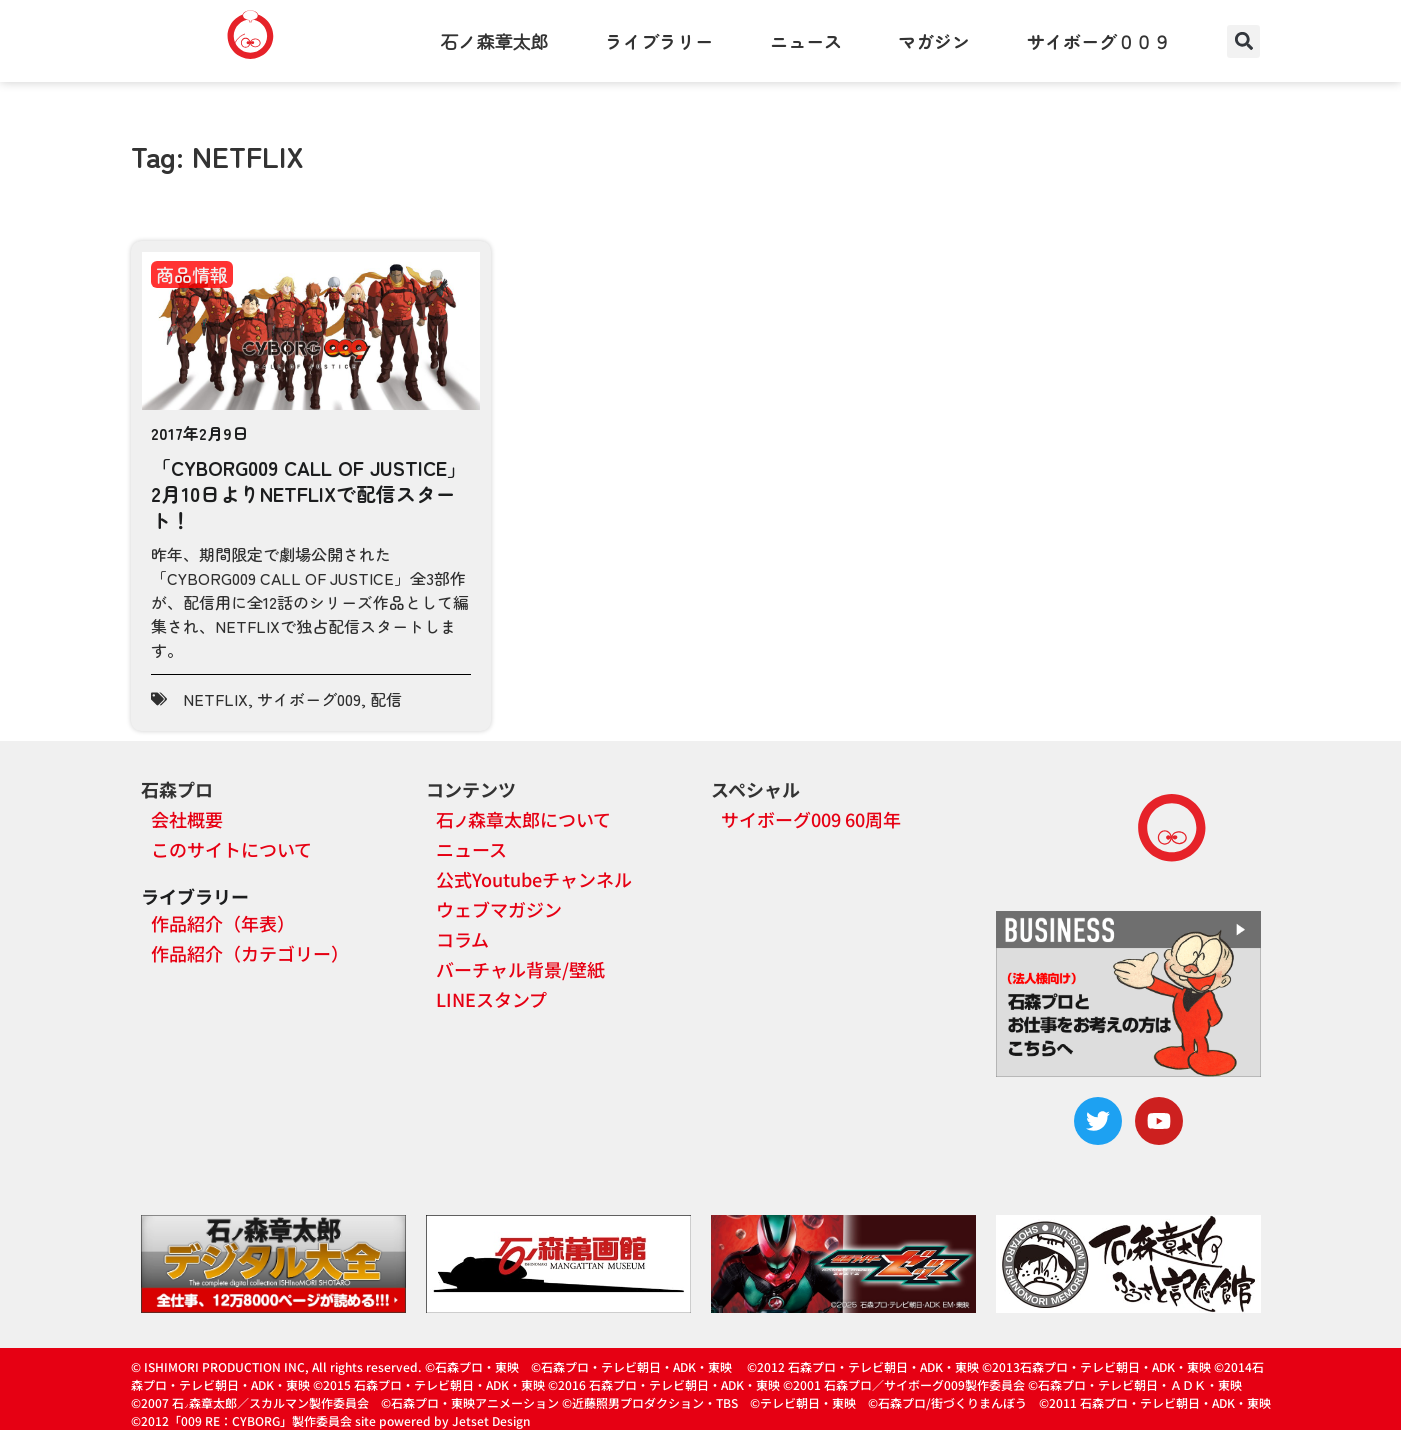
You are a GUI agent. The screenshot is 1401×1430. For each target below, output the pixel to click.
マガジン (934, 41)
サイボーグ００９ (1099, 41)
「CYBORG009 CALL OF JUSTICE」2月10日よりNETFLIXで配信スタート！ (309, 493)
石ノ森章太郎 (495, 41)
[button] (1243, 41)
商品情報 (192, 274)
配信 (386, 699)
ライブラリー (659, 41)
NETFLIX (215, 699)
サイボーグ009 (309, 699)
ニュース (806, 41)
